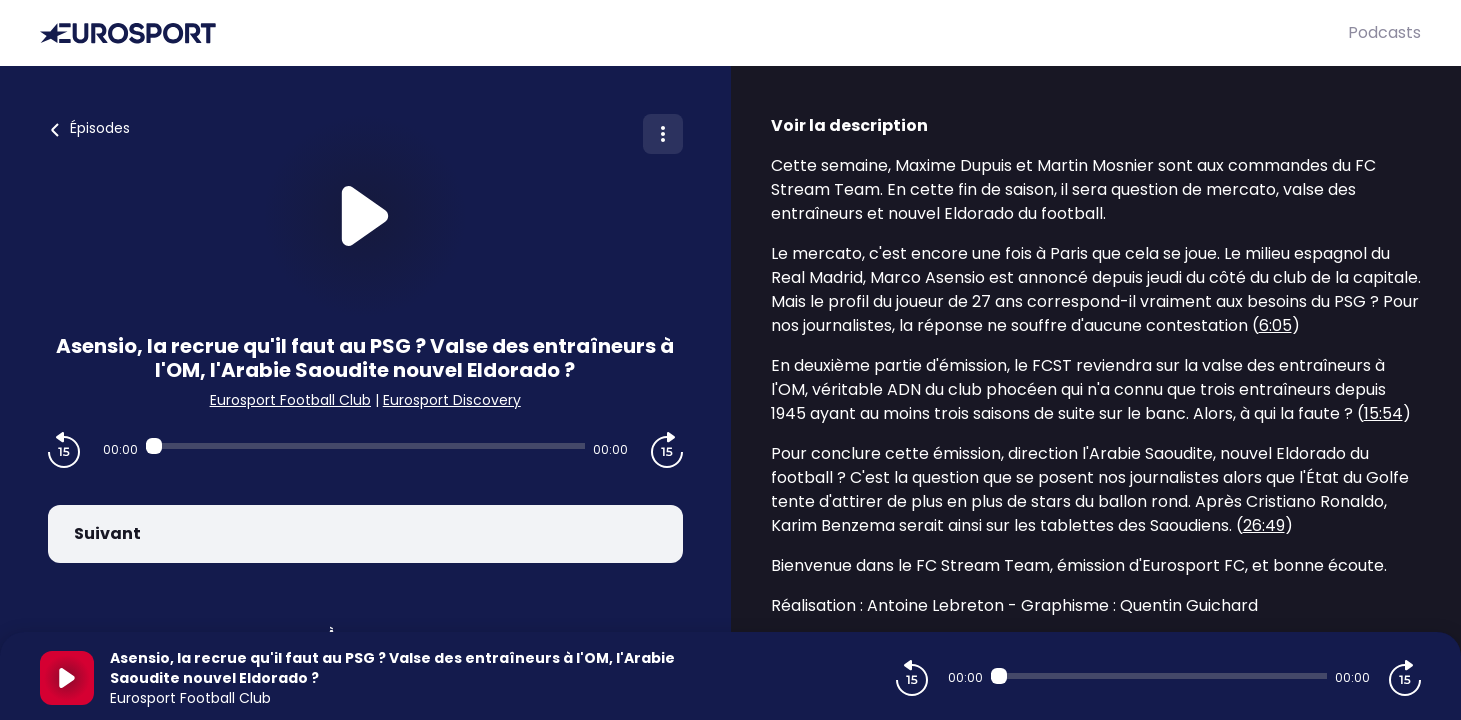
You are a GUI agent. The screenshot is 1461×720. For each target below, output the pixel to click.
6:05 (1275, 325)
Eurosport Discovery (452, 400)
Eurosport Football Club (290, 400)
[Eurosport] (694, 33)
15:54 (1383, 413)
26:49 (1264, 525)
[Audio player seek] (365, 446)
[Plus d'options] (663, 134)
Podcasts (1384, 32)
